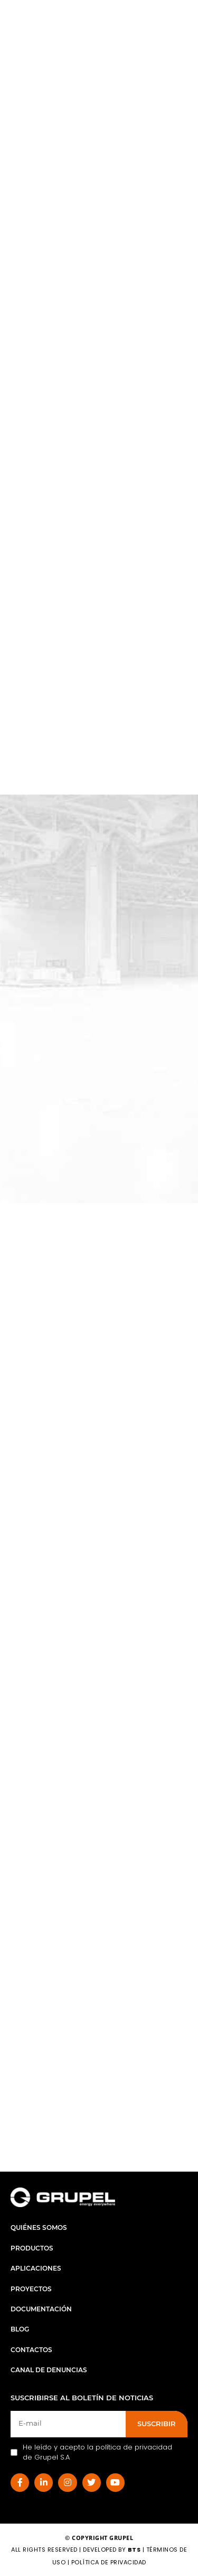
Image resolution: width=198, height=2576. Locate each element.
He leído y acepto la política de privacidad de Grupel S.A (91, 2452)
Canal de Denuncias (49, 2370)
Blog (20, 2329)
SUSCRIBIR (156, 2423)
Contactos (31, 2350)
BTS (134, 2549)
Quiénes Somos (39, 2227)
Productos (32, 2248)
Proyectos (31, 2289)
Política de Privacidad (108, 2562)
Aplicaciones (36, 2268)
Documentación (41, 2309)
